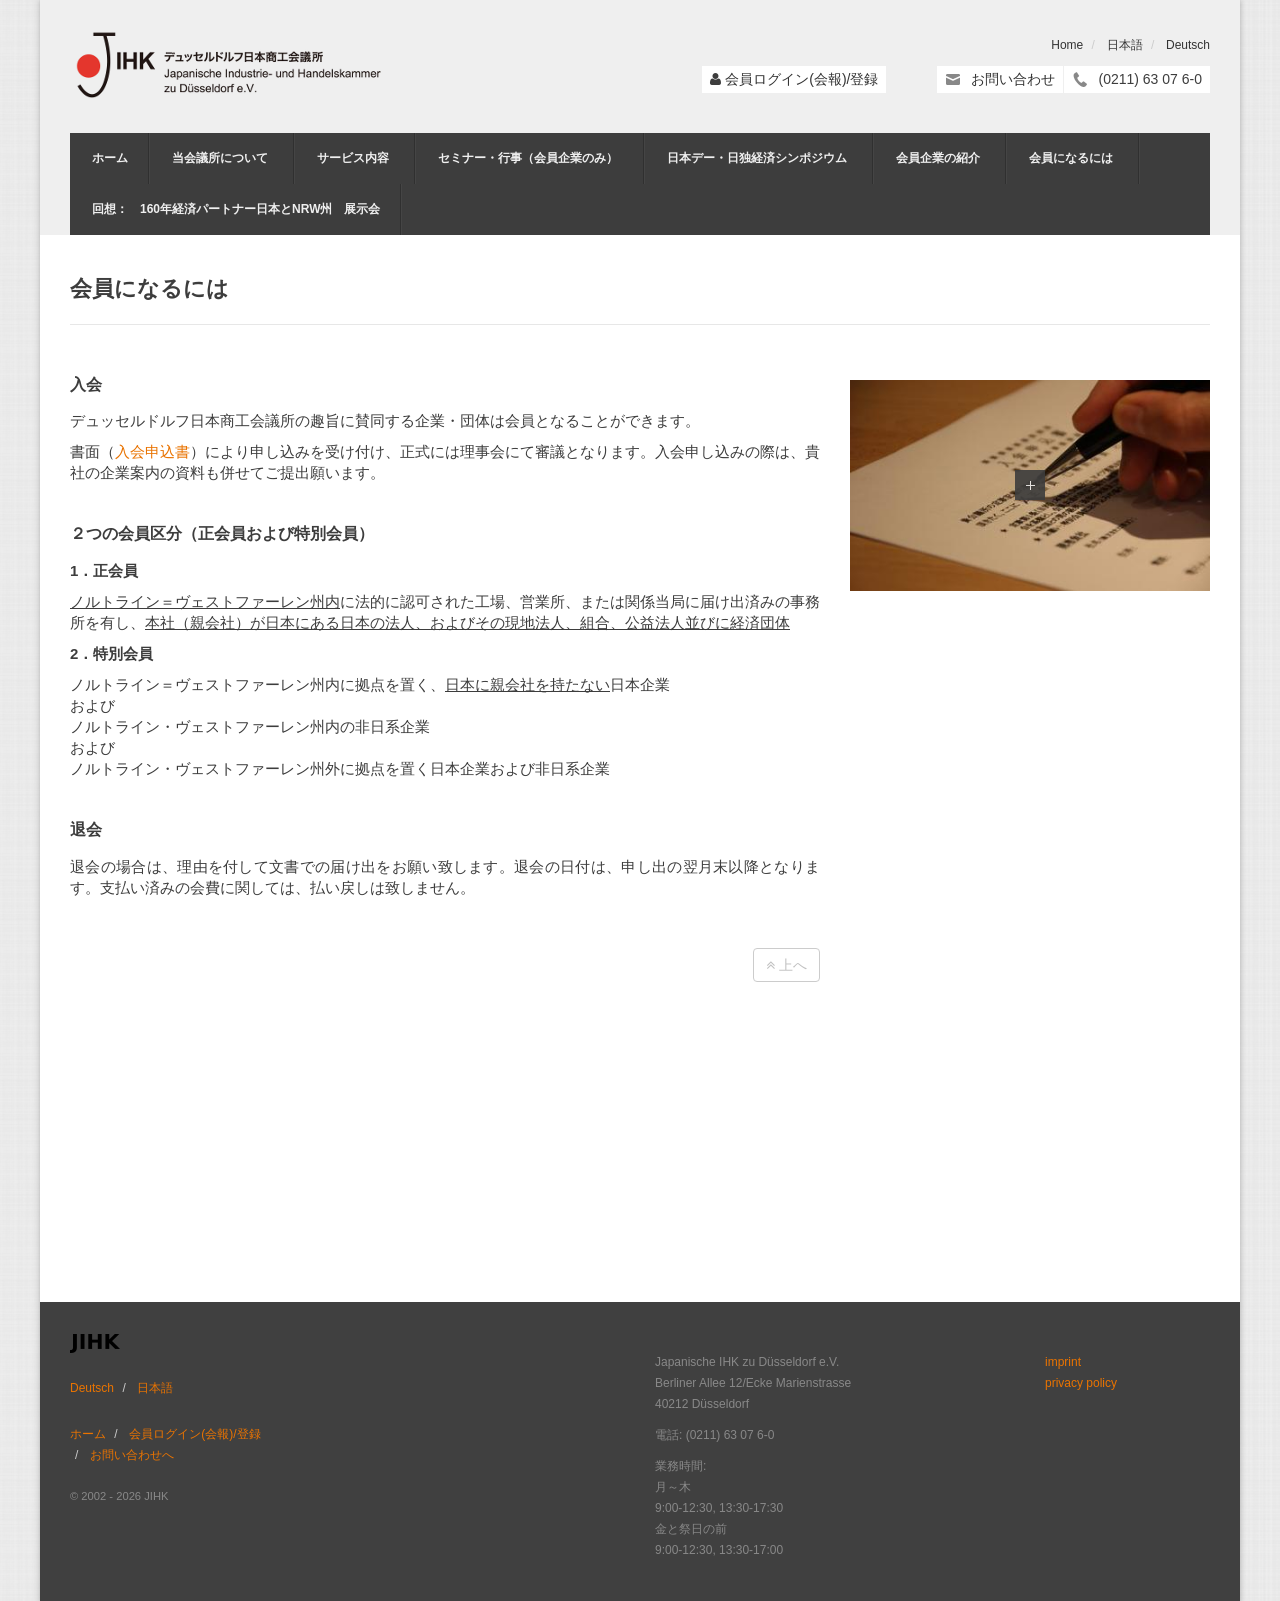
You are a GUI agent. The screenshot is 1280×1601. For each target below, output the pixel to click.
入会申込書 (152, 451)
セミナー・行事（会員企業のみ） (528, 158)
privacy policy (1081, 1383)
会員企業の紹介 (938, 158)
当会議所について (220, 158)
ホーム (110, 158)
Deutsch (1188, 45)
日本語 (1125, 45)
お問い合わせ (1013, 79)
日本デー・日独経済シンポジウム (757, 158)
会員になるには (1071, 158)
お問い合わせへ (132, 1455)
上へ (786, 965)
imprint (1063, 1362)
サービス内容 (353, 158)
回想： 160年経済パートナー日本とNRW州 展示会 (236, 209)
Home (1067, 45)
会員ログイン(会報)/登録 (801, 79)
